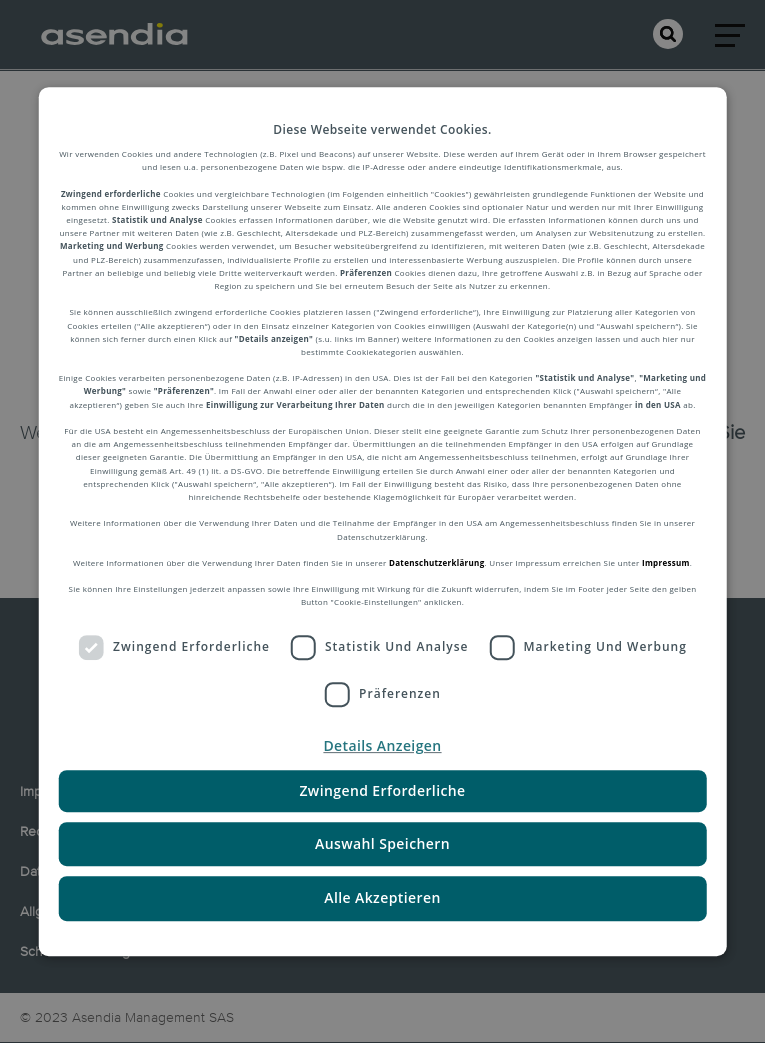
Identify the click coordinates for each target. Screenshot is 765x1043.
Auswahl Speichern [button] (382, 843)
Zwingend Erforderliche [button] (382, 790)
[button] (382, 746)
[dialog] (382, 521)
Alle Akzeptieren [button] (382, 898)
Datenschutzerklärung (436, 562)
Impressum (666, 562)
